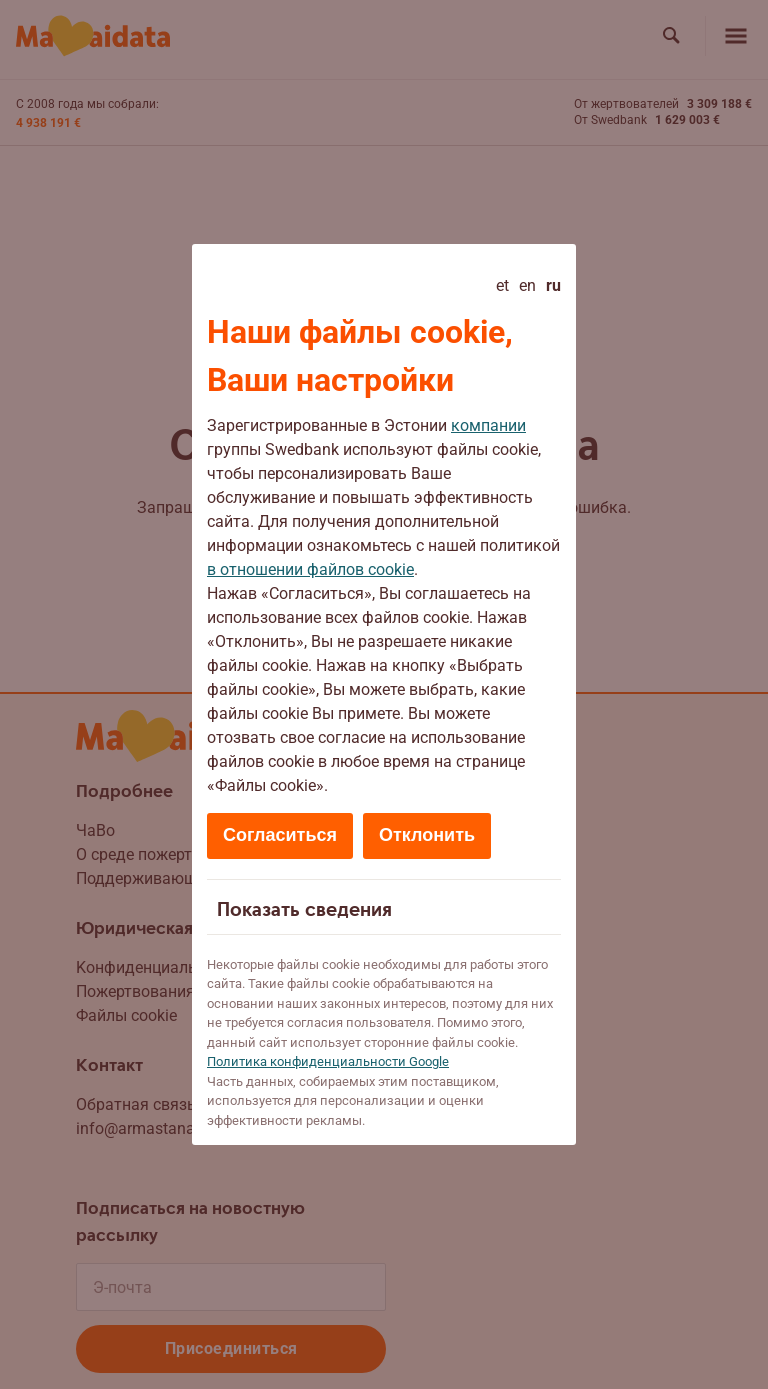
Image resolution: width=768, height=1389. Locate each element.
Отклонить (427, 835)
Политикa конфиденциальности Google (328, 1061)
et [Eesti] (502, 285)
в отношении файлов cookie (310, 569)
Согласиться (280, 835)
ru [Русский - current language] (553, 285)
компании (488, 425)
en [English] (527, 285)
